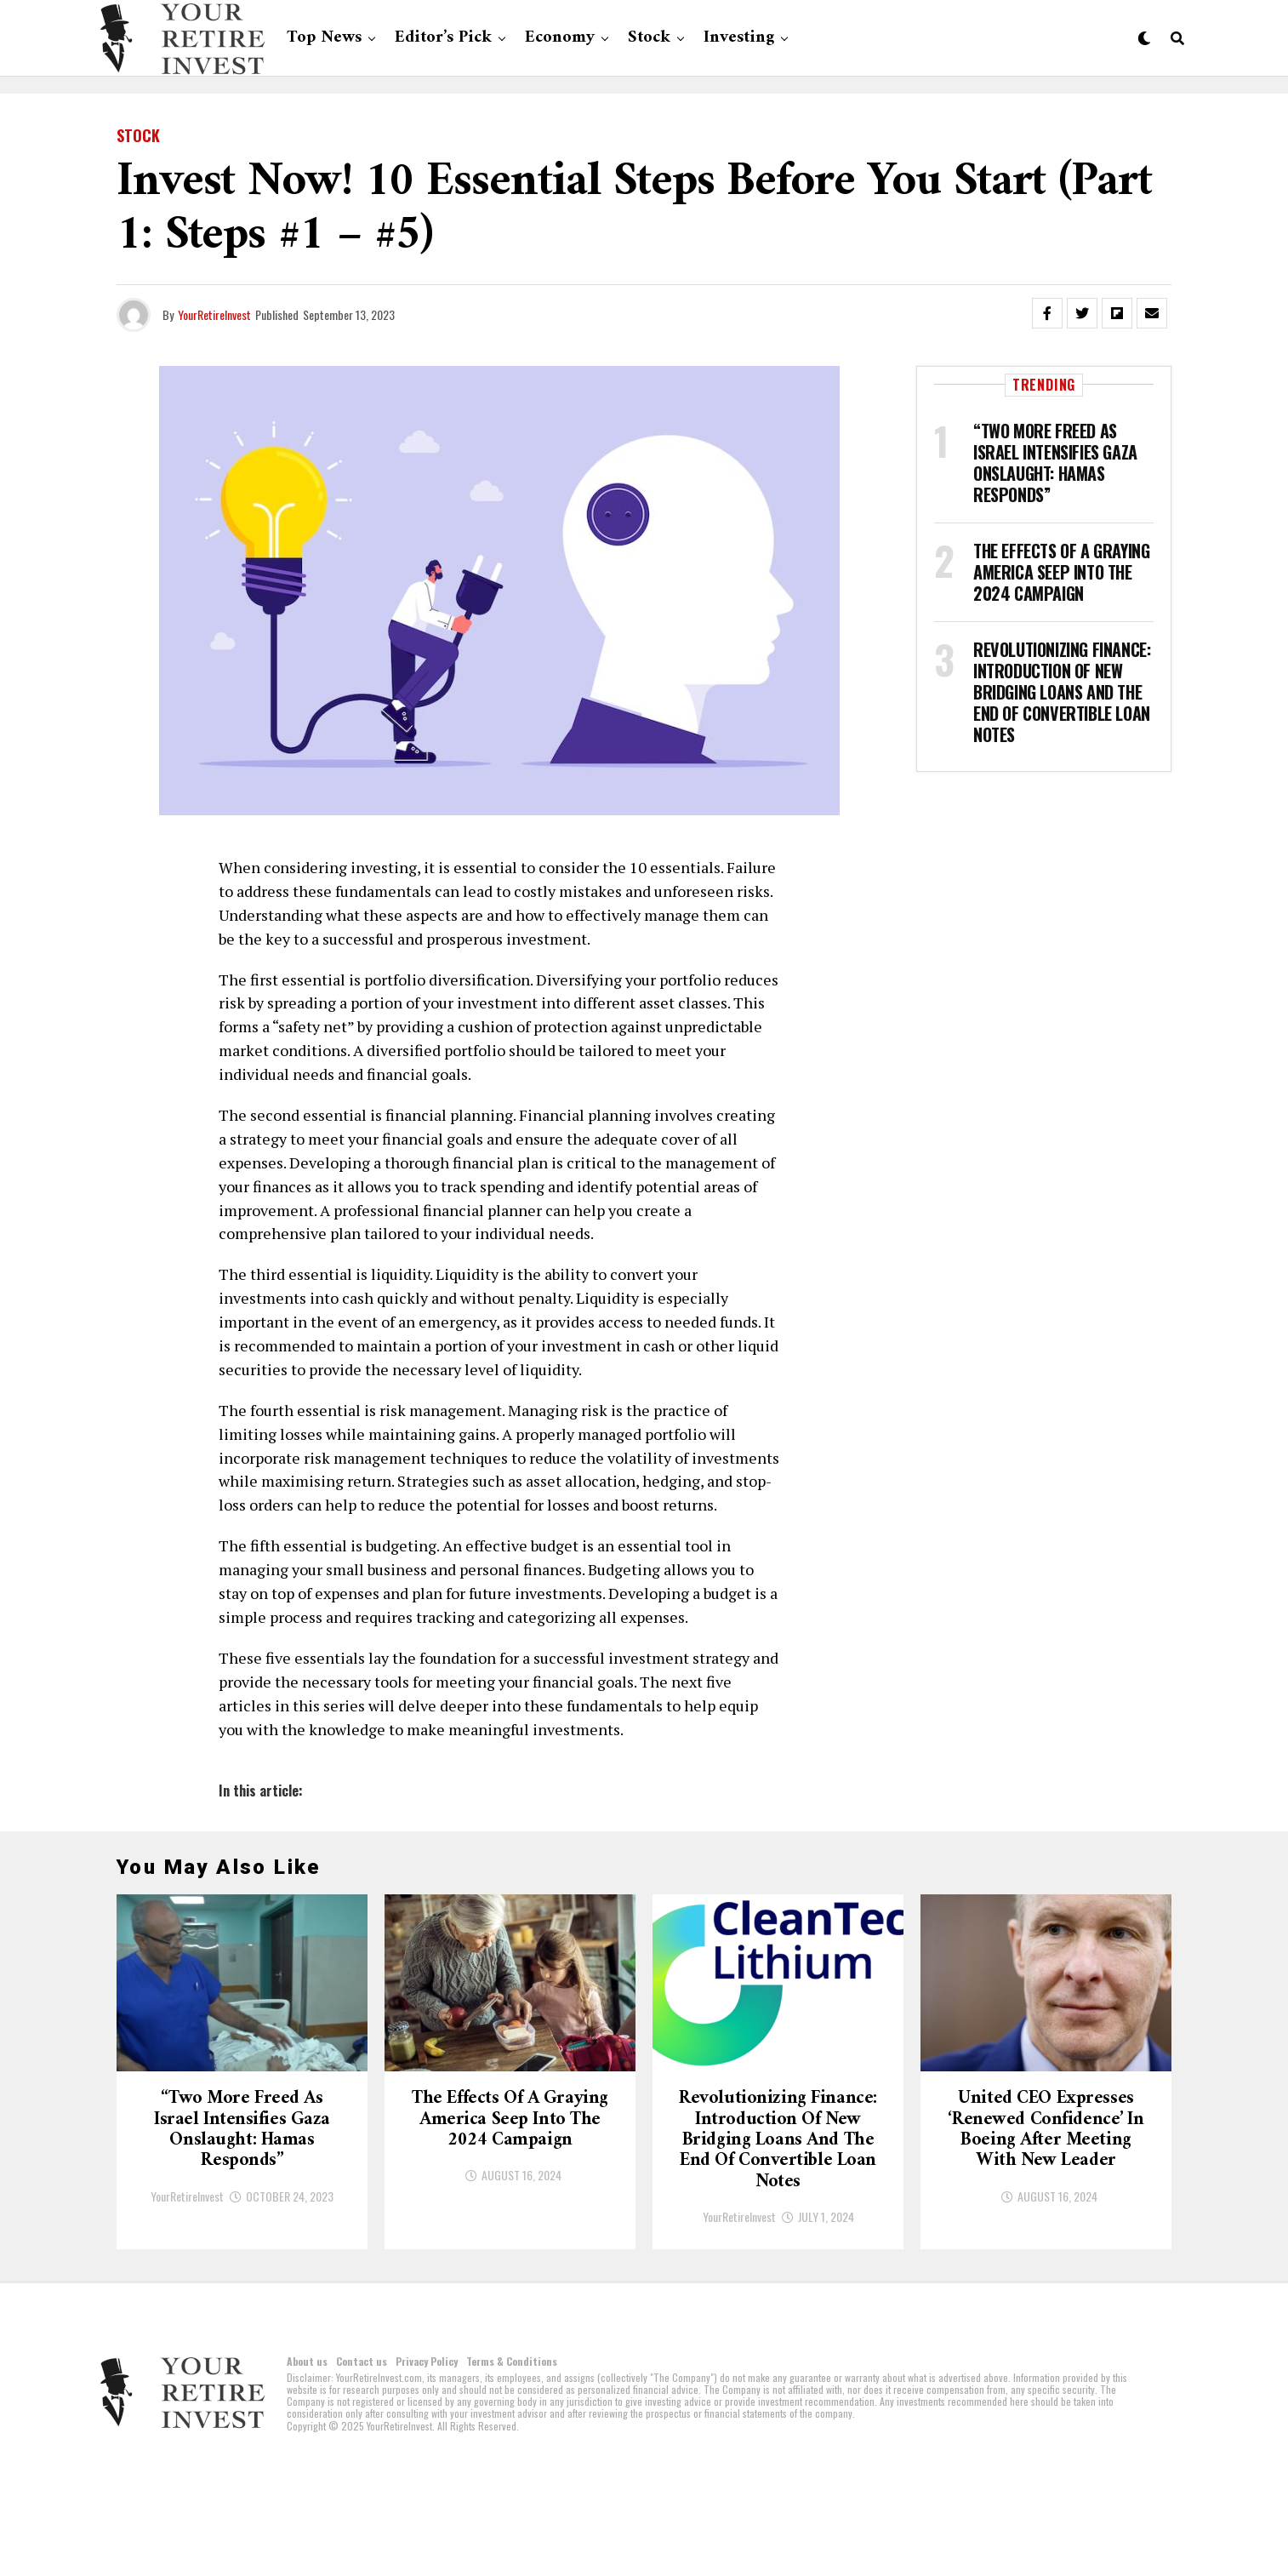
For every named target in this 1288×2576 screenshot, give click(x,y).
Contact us (361, 2469)
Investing (739, 38)
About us (307, 2469)
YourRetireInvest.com (379, 2485)
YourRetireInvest (214, 314)
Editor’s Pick (443, 38)
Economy (560, 38)
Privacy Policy (427, 2469)
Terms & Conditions (511, 2469)
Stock (649, 38)
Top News (324, 38)
